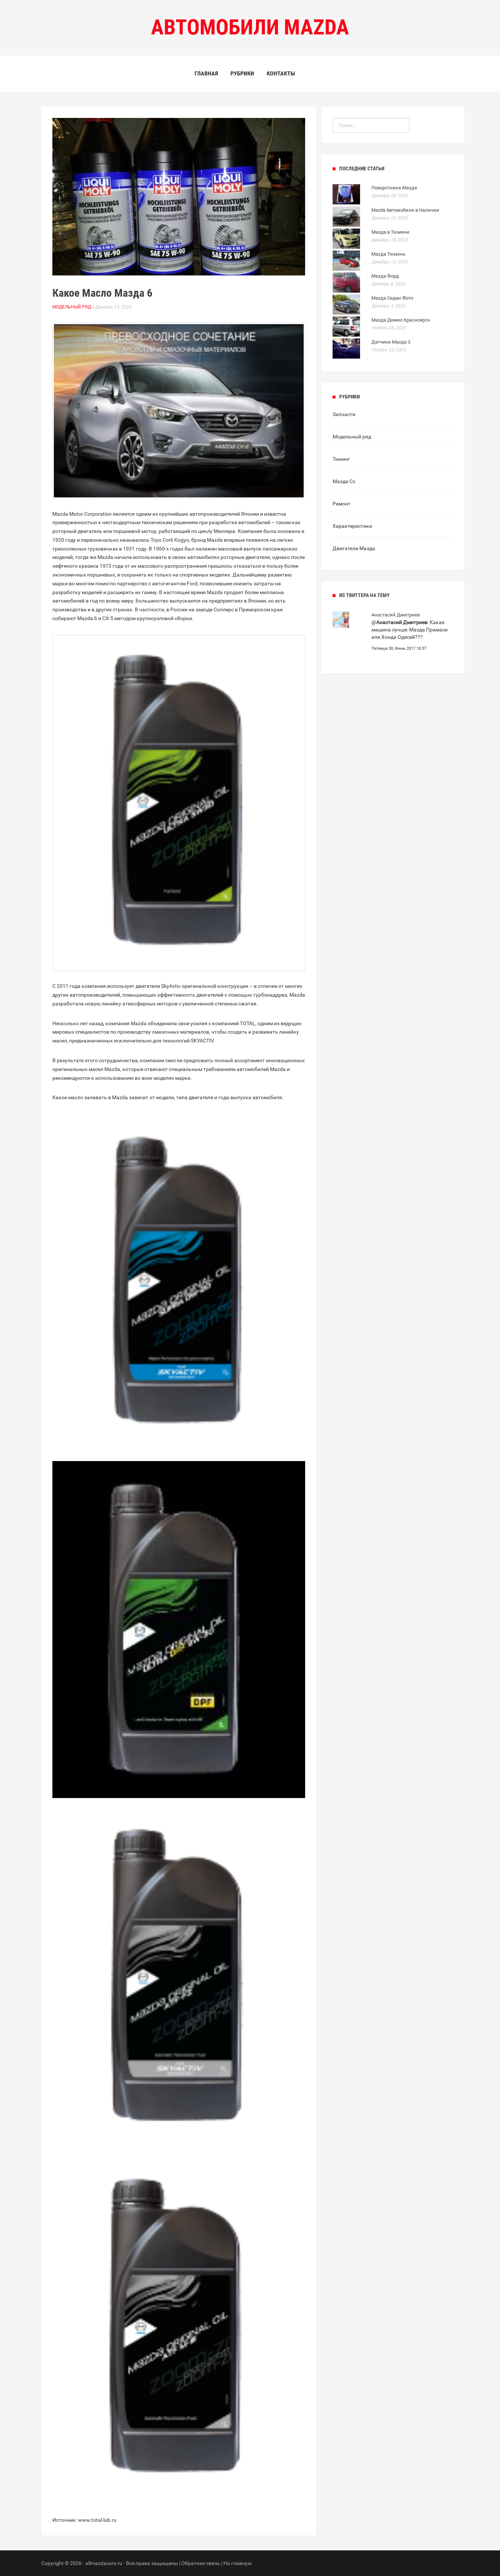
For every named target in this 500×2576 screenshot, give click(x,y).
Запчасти (344, 414)
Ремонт (342, 504)
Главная (206, 73)
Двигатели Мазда (354, 548)
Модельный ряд (71, 307)
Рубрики (242, 73)
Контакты (281, 73)
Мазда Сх (344, 481)
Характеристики (352, 526)
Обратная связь (200, 2563)
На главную (237, 2563)
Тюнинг (341, 459)
